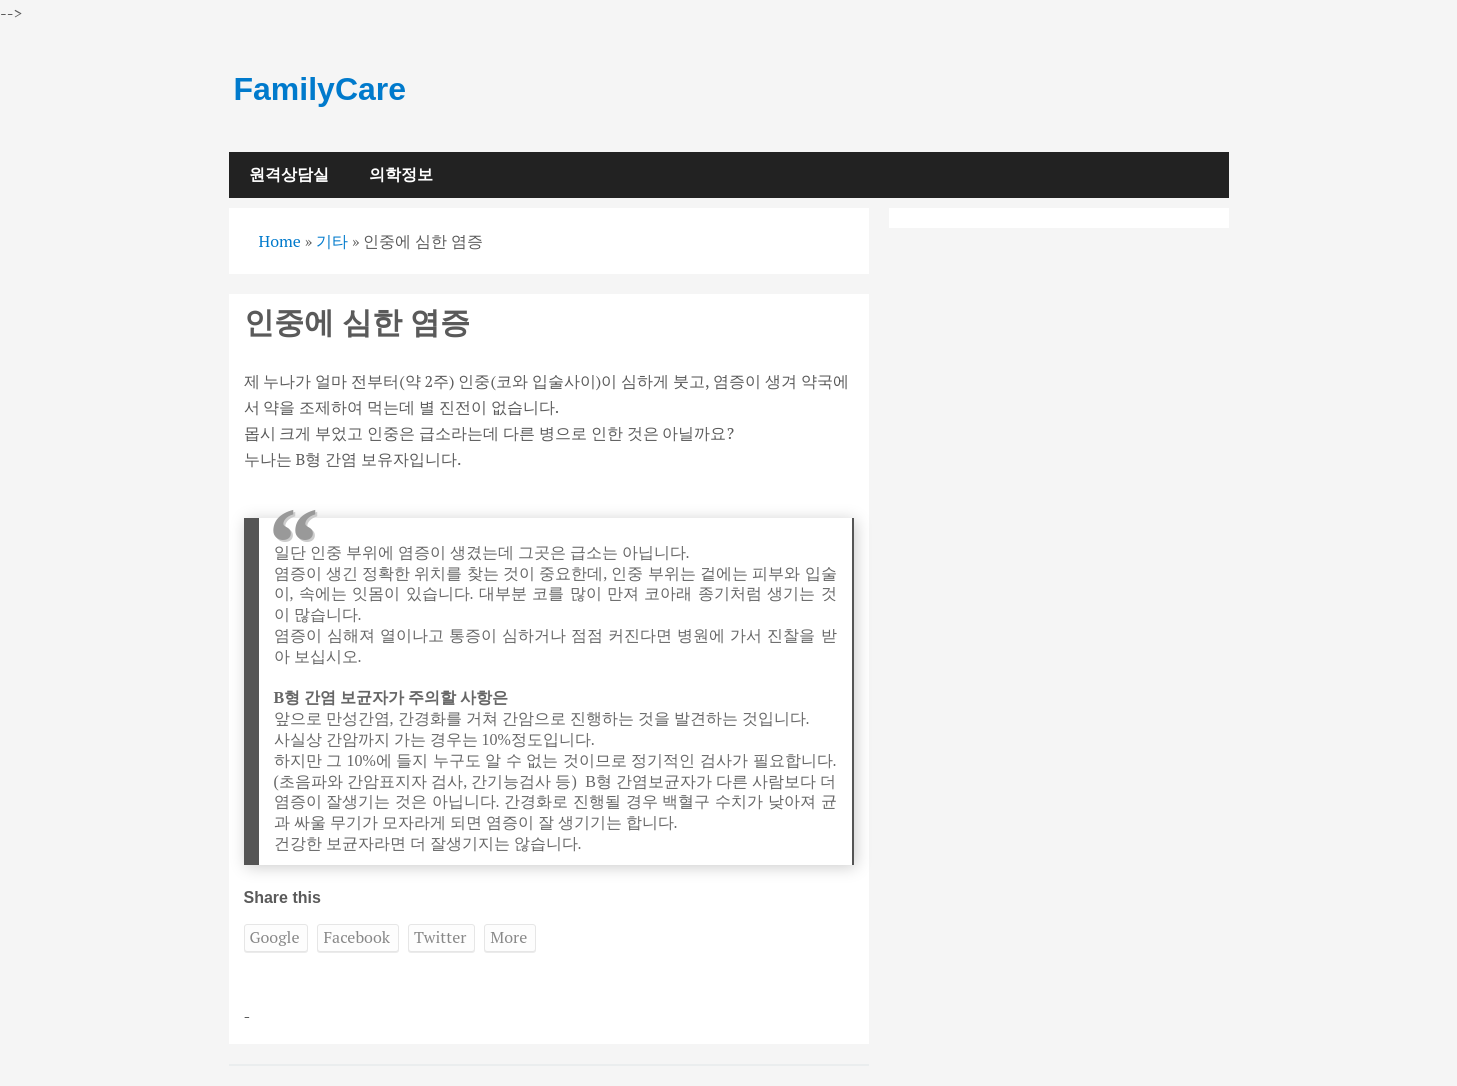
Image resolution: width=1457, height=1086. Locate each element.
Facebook (356, 937)
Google (275, 937)
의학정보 (401, 174)
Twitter (440, 937)
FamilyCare (320, 89)
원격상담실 (289, 174)
